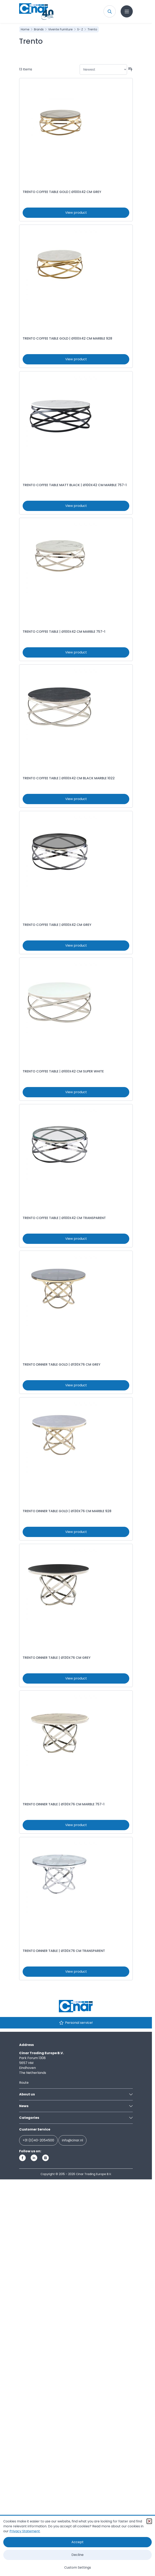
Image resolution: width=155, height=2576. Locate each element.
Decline (77, 2554)
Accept (77, 2542)
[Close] (149, 2521)
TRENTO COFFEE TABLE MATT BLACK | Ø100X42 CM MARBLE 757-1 (75, 485)
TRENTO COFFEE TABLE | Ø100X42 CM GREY (57, 924)
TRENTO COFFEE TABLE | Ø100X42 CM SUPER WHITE (63, 1071)
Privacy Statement (24, 2531)
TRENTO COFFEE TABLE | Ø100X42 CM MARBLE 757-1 (64, 631)
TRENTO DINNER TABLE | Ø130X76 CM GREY (57, 1657)
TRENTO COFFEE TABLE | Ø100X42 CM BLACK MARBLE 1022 (69, 778)
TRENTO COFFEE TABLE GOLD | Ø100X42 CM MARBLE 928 (67, 338)
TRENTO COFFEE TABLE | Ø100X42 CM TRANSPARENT (64, 1218)
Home (25, 29)
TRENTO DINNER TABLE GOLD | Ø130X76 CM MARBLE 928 (67, 1511)
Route (24, 2082)
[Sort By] (103, 69)
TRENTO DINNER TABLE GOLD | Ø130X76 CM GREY (61, 1364)
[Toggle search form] (110, 11)
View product (76, 212)
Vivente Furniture (60, 29)
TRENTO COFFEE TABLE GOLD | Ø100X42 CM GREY (62, 191)
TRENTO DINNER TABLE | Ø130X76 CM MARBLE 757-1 (63, 1804)
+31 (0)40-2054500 (38, 2140)
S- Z (80, 29)
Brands (39, 29)
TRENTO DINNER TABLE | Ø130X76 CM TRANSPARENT (64, 1950)
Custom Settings (77, 2567)
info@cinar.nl (72, 2140)
